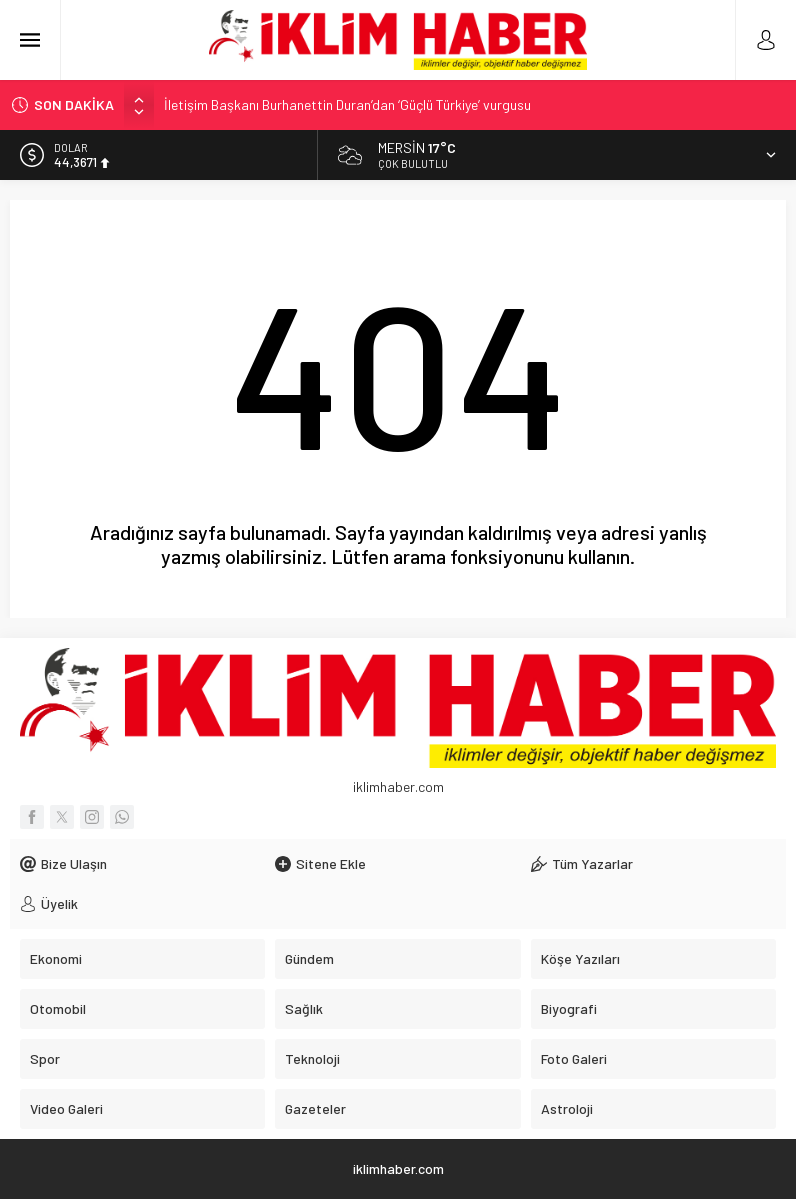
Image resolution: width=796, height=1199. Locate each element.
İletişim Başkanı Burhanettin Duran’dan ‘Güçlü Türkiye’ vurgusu (347, 104)
